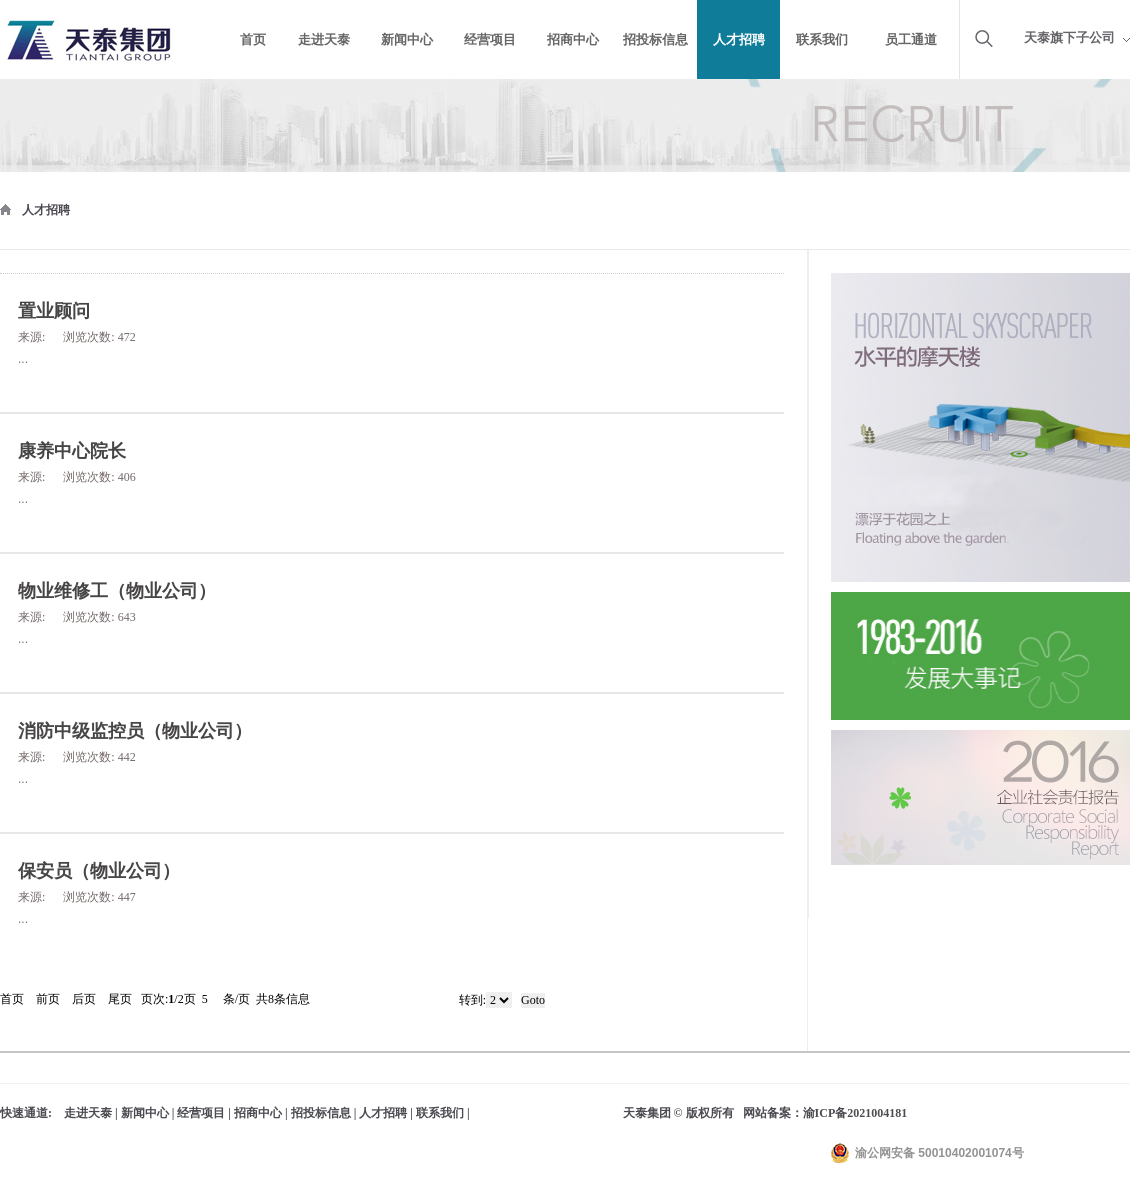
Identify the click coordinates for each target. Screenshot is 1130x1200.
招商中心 (258, 1113)
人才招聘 (46, 210)
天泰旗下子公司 (1069, 37)
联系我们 (440, 1113)
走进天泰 (88, 1113)
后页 (84, 999)
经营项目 (201, 1113)
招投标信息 (321, 1113)
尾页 (120, 999)
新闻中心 (145, 1113)
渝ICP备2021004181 (855, 1113)
